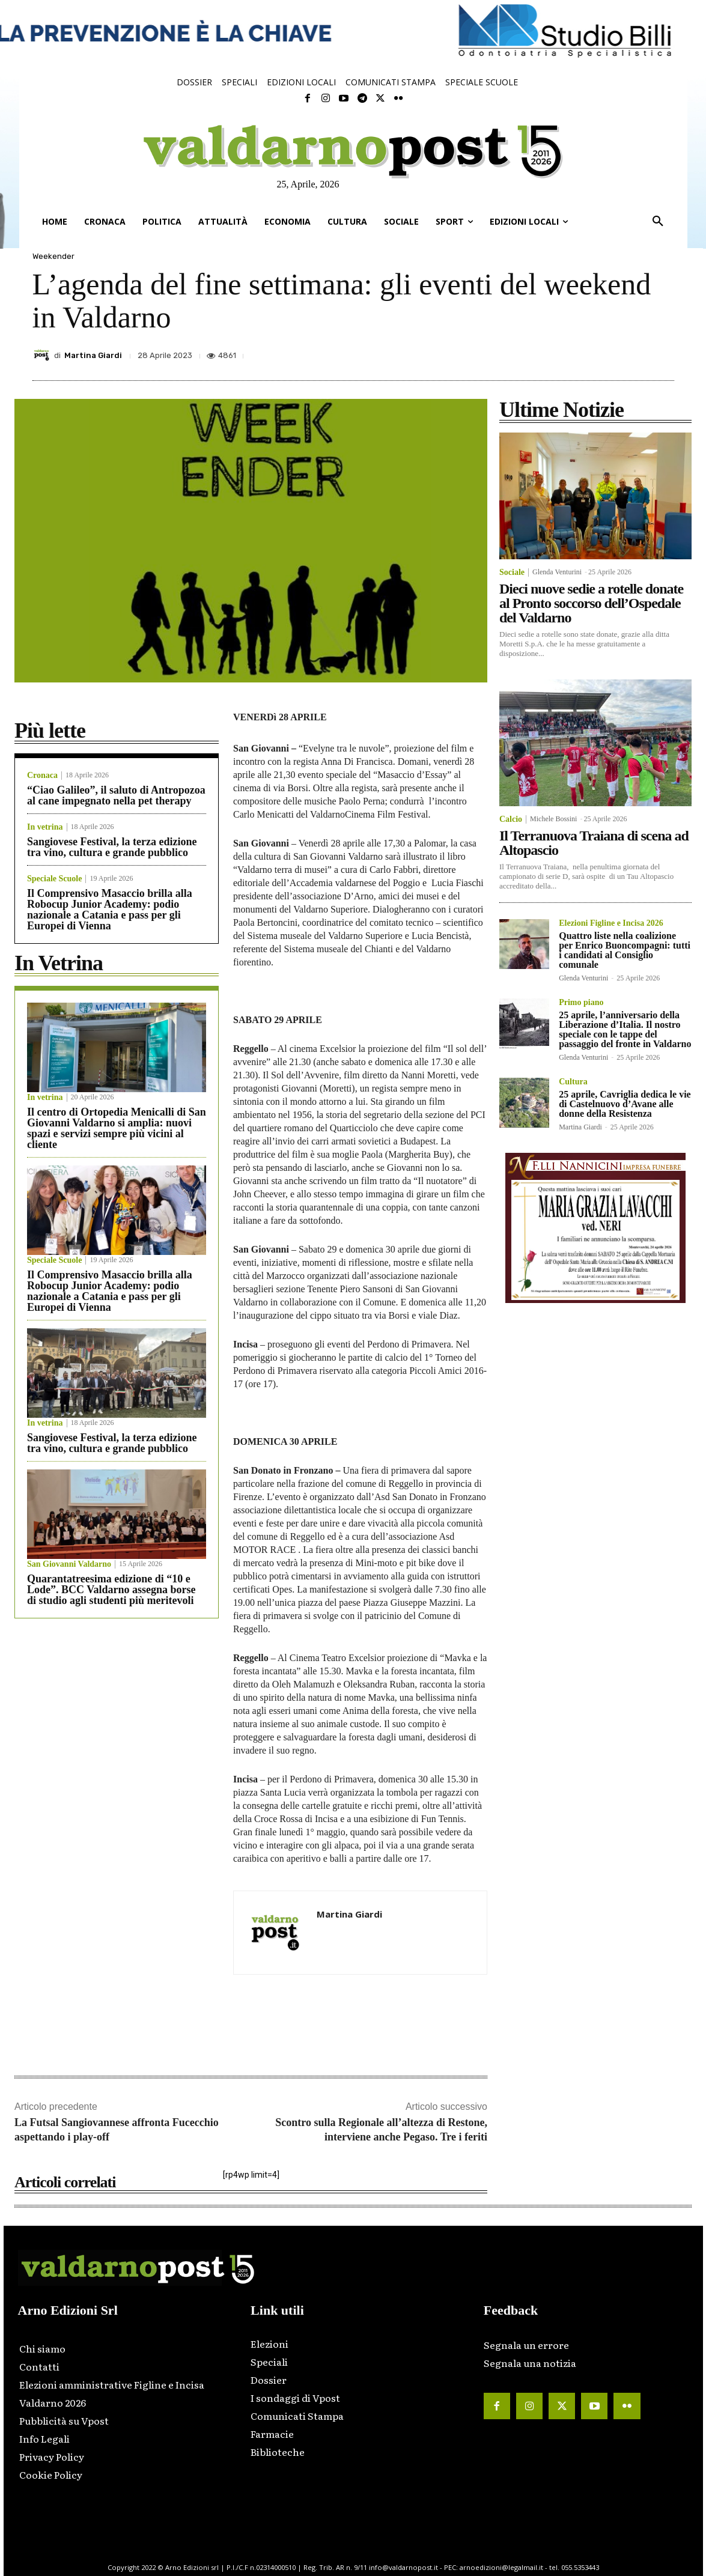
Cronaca (42, 775)
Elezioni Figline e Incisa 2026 (611, 923)
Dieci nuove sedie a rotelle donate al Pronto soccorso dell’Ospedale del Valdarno (591, 603)
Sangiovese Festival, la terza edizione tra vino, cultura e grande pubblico (111, 847)
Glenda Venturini (557, 572)
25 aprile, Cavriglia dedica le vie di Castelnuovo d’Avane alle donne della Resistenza (625, 1104)
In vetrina (45, 827)
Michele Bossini (553, 819)
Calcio (510, 819)
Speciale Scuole (54, 879)
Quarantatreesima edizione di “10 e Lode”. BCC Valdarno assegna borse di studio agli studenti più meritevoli (111, 1589)
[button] (658, 221)
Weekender (53, 256)
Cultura (573, 1082)
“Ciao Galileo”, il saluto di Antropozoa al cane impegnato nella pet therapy (116, 795)
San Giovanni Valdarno (69, 1564)
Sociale (512, 572)
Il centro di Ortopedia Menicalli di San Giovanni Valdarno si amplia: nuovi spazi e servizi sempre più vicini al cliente (116, 1128)
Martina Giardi (93, 355)
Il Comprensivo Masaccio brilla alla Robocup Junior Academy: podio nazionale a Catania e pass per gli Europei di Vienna (109, 909)
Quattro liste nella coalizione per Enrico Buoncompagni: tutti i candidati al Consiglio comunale (624, 950)
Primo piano (581, 1002)
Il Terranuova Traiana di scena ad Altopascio (594, 843)
